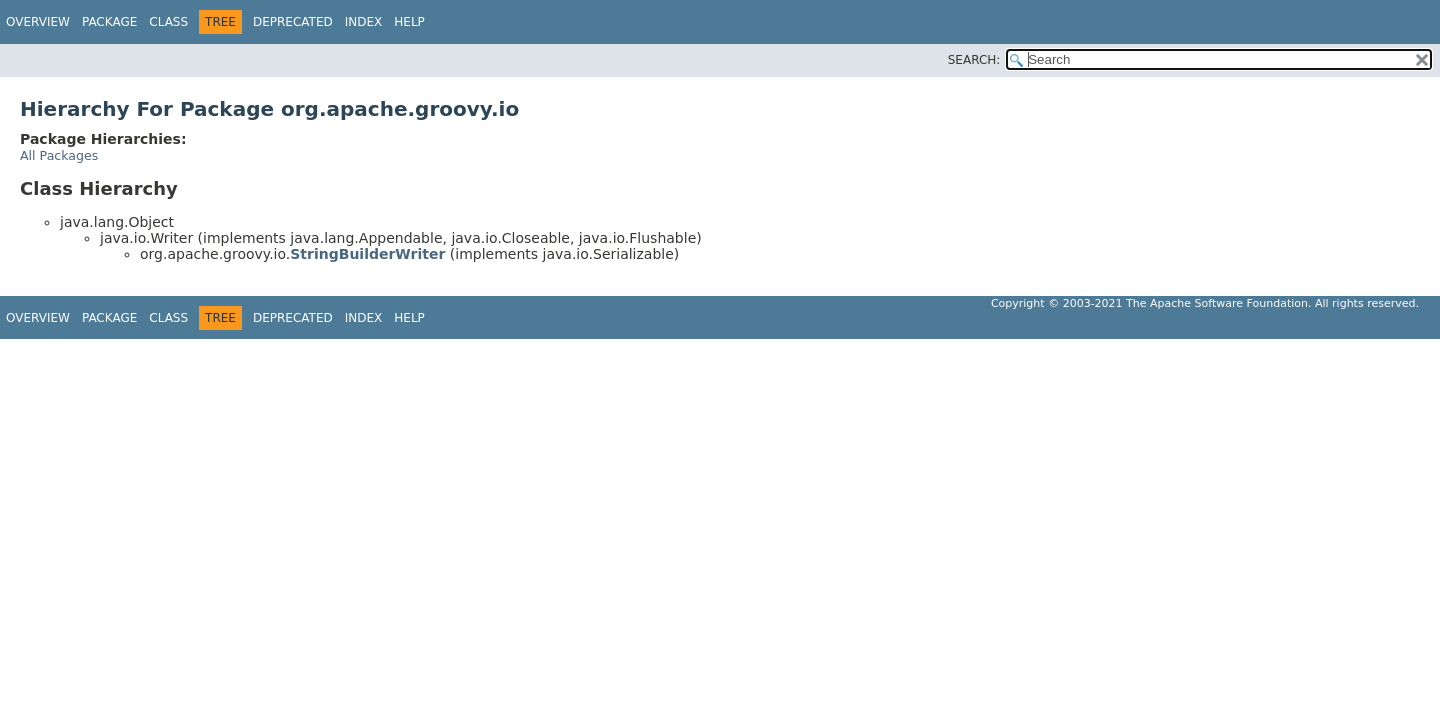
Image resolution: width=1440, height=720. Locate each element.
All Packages (59, 155)
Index (364, 22)
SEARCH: (974, 60)
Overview (38, 22)
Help (409, 22)
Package (109, 22)
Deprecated (293, 22)
